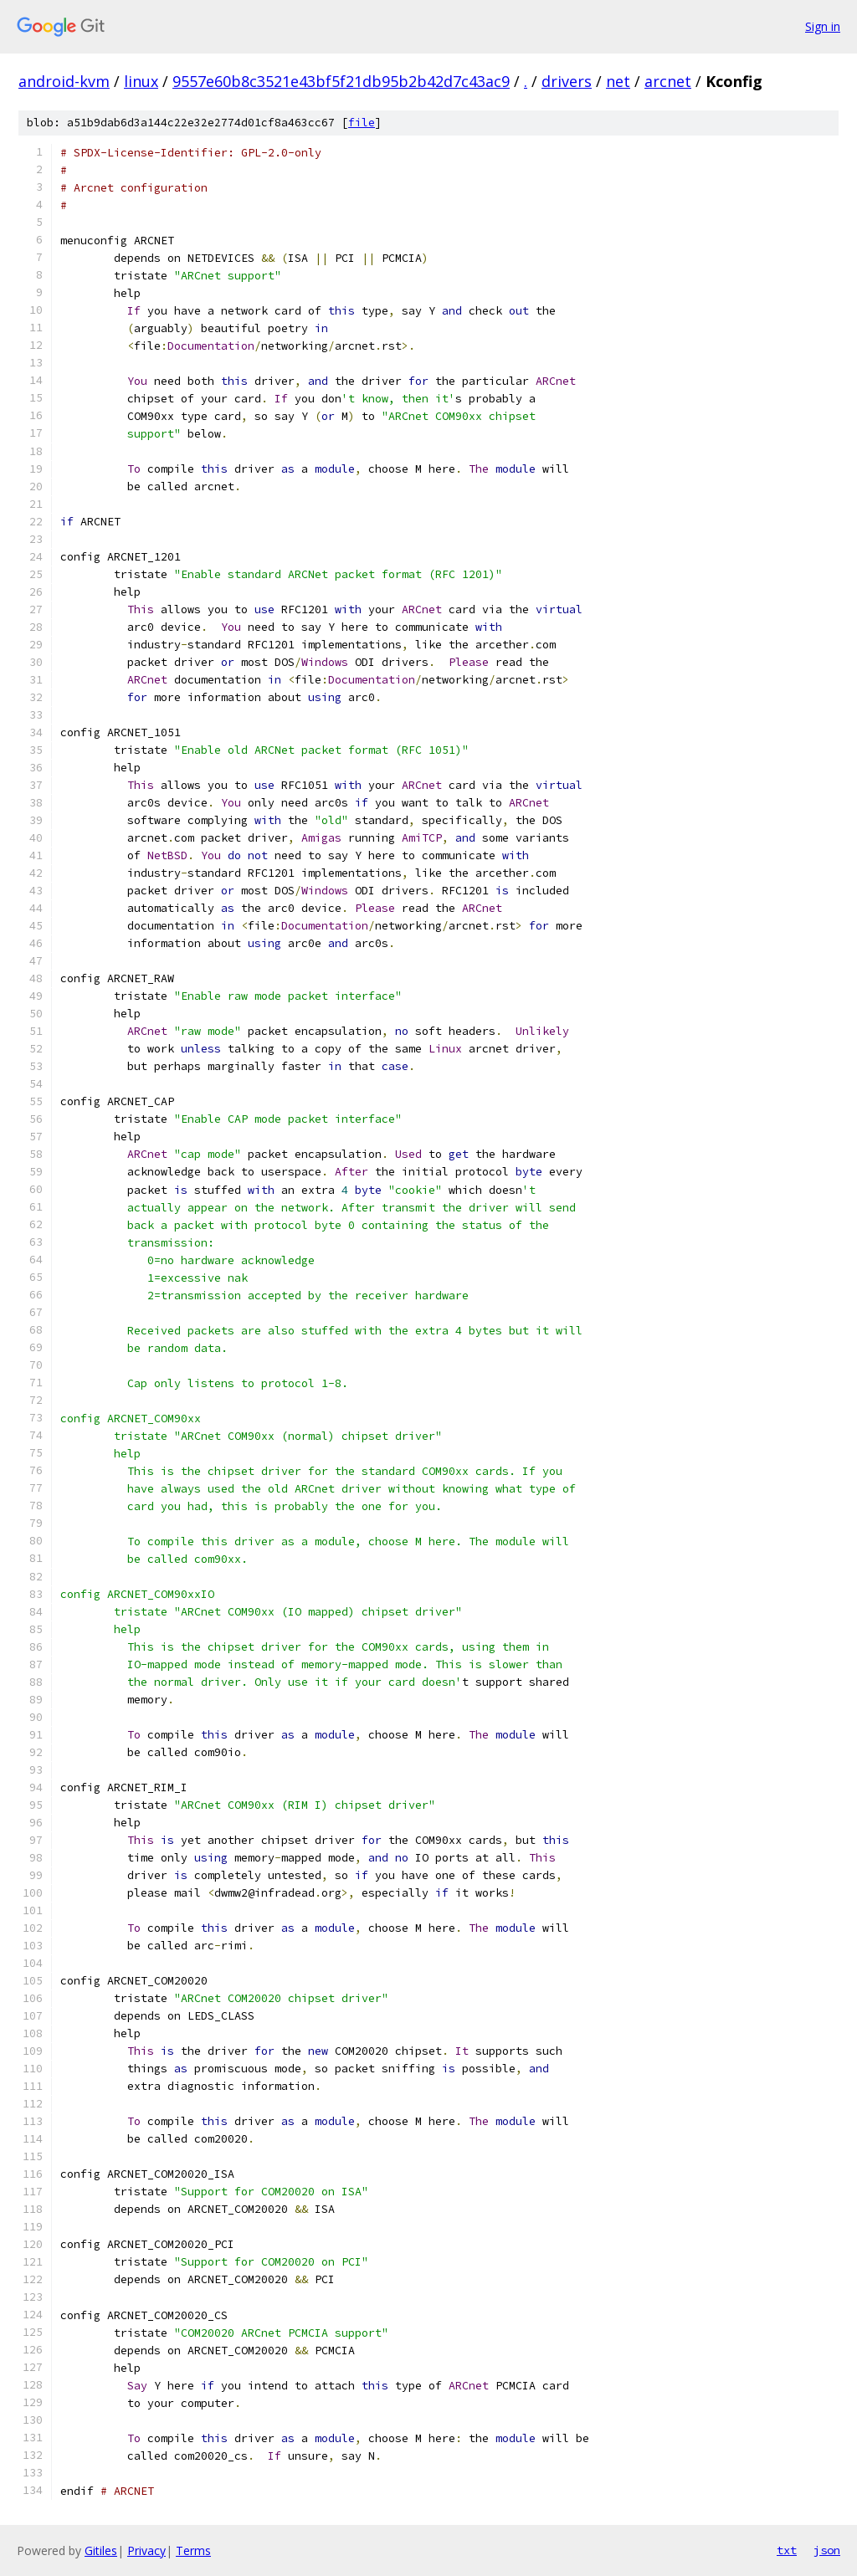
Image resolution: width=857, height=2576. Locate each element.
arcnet (667, 81)
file (361, 122)
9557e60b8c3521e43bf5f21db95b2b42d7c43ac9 (341, 81)
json (826, 2550)
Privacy (146, 2550)
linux (141, 81)
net (618, 81)
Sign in (822, 26)
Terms (193, 2550)
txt (787, 2550)
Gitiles (101, 2550)
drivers (566, 81)
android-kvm (64, 81)
